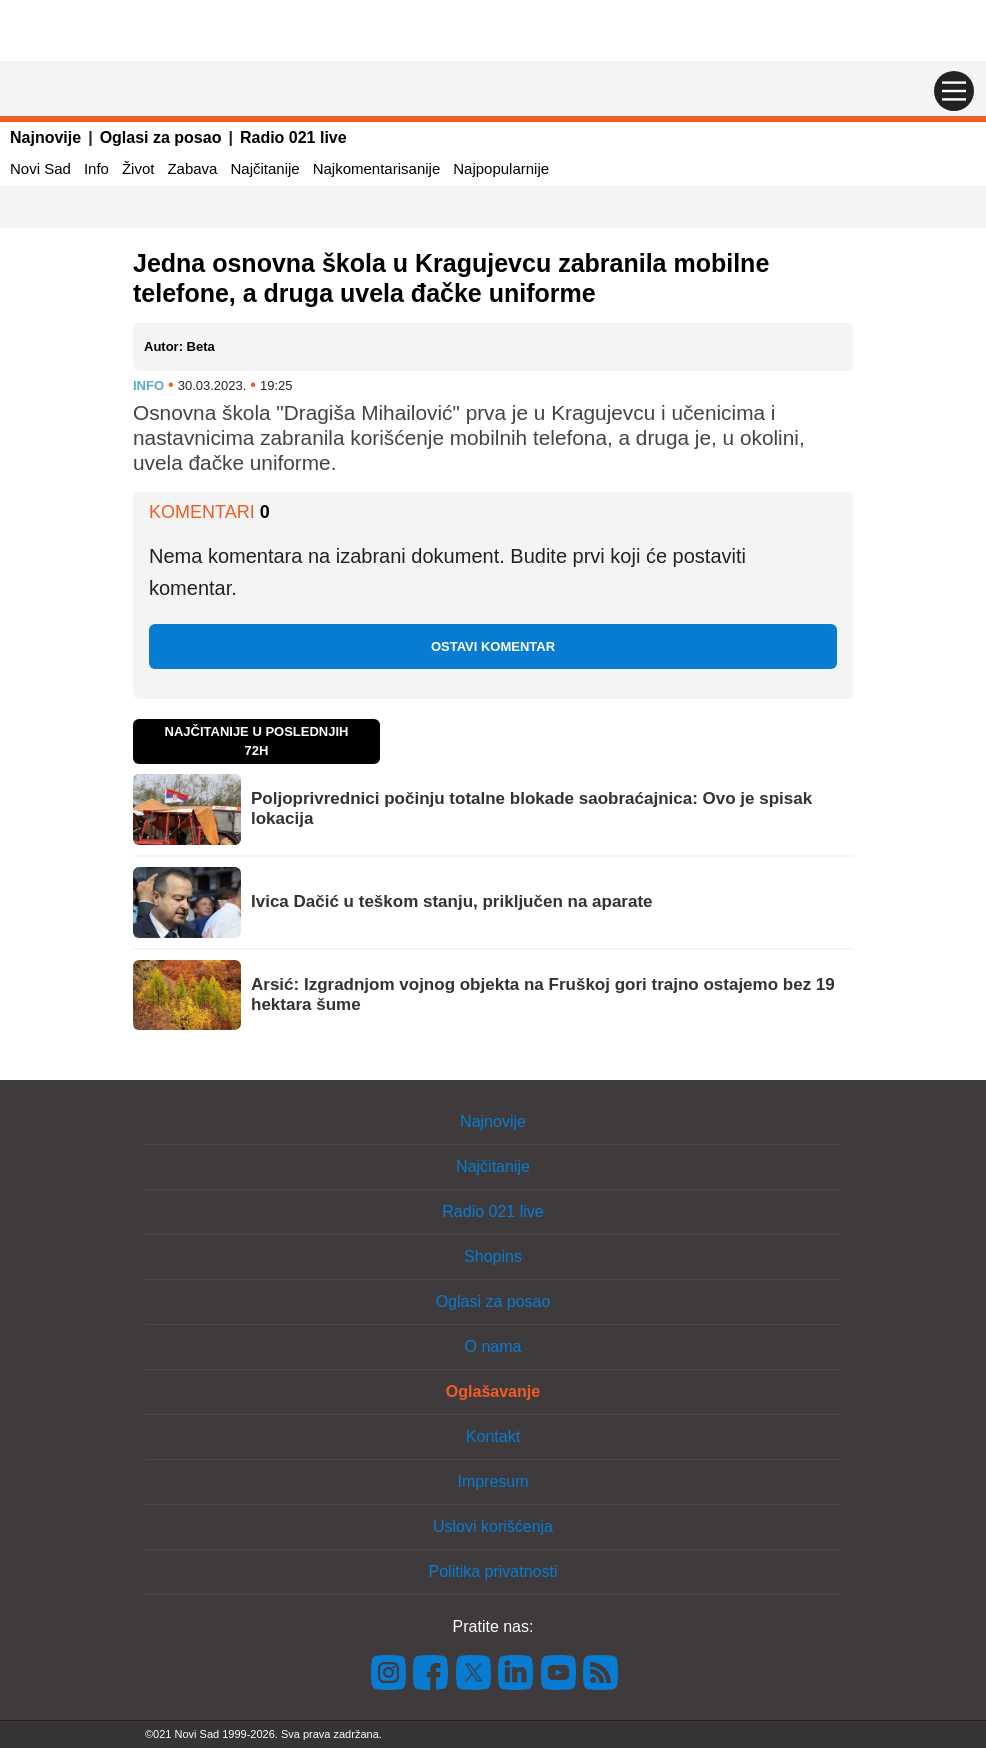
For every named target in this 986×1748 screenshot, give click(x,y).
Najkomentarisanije (377, 168)
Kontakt (493, 1436)
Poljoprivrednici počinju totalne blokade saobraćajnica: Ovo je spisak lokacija (531, 808)
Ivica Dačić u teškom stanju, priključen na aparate (452, 901)
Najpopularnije (501, 168)
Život (138, 168)
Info (96, 168)
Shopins (493, 1256)
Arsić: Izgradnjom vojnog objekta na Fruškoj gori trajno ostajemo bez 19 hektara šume (543, 994)
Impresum (492, 1481)
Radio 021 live (293, 137)
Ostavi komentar (493, 646)
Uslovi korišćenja (493, 1526)
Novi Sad (40, 168)
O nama (493, 1346)
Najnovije (45, 137)
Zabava (192, 168)
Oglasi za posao (161, 137)
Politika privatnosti (493, 1571)
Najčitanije (264, 168)
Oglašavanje (493, 1391)
